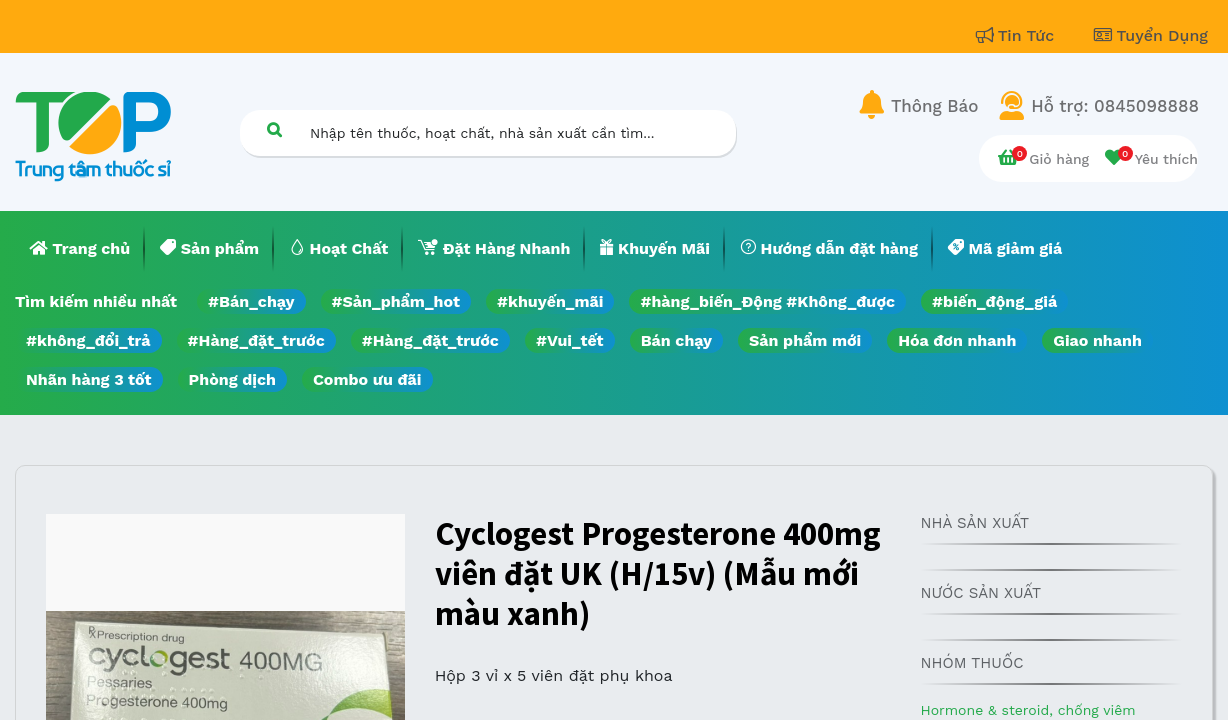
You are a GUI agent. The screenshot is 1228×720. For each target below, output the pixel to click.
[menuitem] (80, 249)
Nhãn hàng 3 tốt (89, 379)
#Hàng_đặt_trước (256, 340)
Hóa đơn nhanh (957, 340)
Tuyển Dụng (1151, 35)
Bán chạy (676, 340)
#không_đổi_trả (88, 340)
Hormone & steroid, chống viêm (1027, 710)
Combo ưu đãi (367, 379)
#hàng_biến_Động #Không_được (767, 301)
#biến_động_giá (994, 301)
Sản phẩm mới (805, 340)
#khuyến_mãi (550, 301)
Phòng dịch (232, 379)
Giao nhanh (1097, 340)
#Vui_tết (570, 340)
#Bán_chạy (251, 301)
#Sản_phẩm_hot (396, 301)
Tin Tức (1018, 35)
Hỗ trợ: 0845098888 (1115, 106)
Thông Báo (934, 106)
